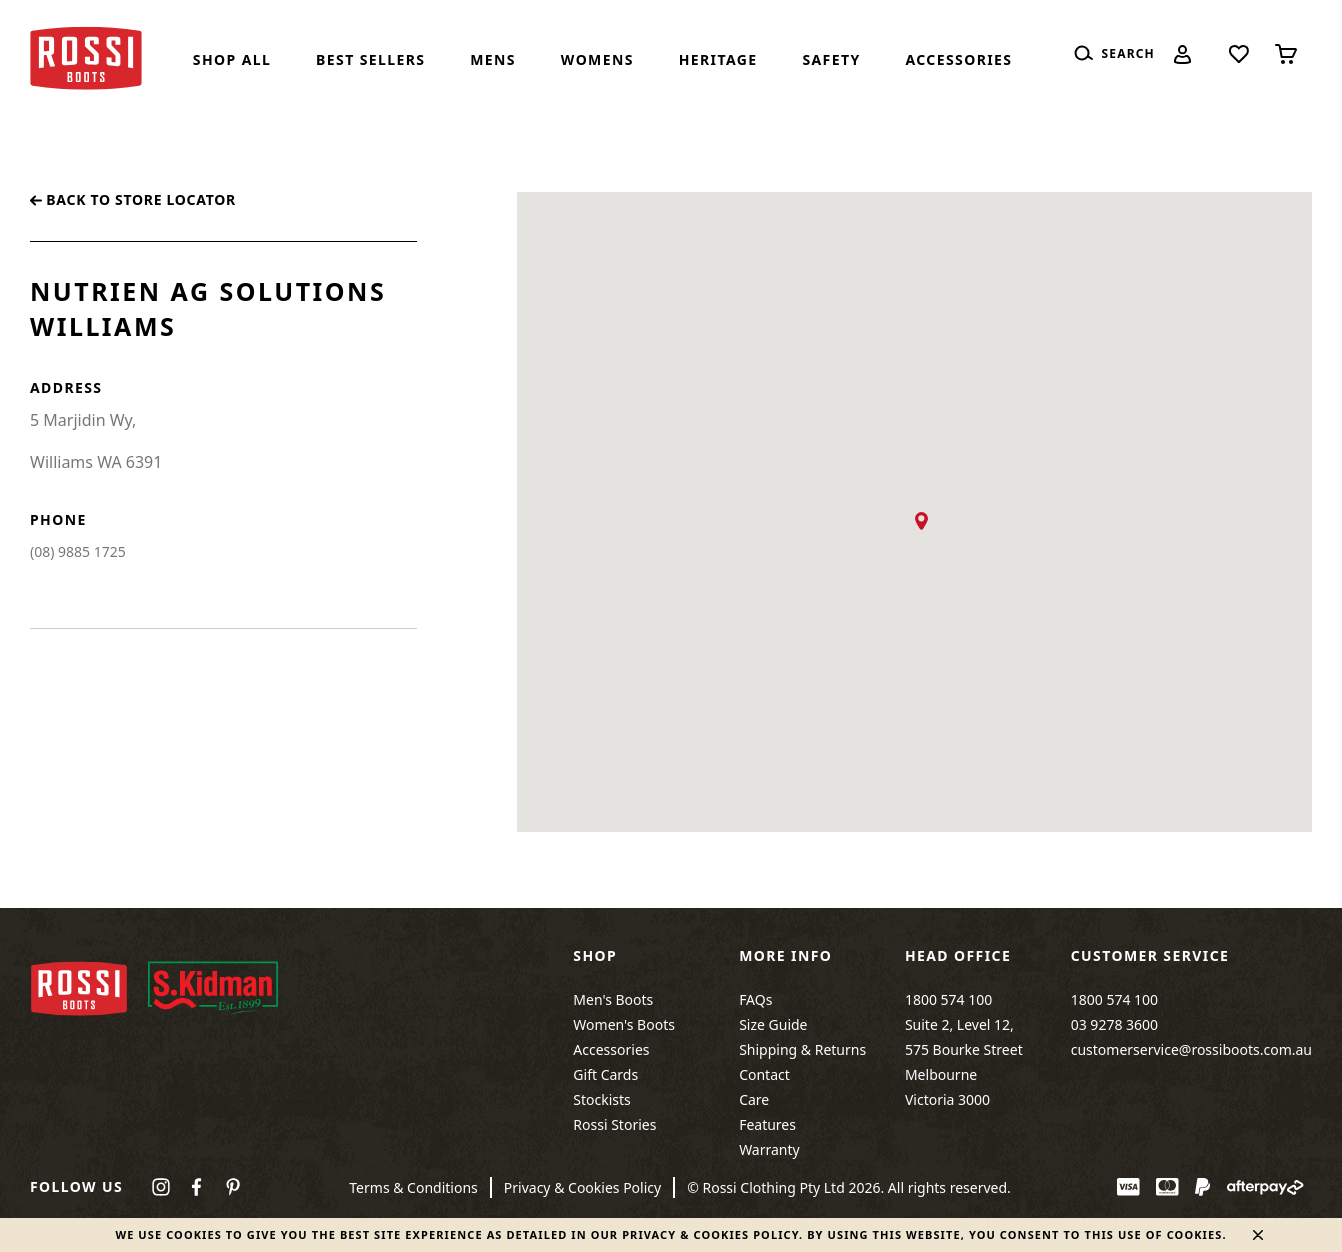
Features (767, 1124)
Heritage (718, 59)
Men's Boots (613, 999)
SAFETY (831, 59)
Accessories (958, 59)
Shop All (232, 59)
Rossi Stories (614, 1124)
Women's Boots (624, 1024)
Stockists (601, 1099)
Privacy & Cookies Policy (582, 1187)
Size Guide (773, 1024)
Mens (493, 59)
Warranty (769, 1149)
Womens (597, 59)
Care (754, 1099)
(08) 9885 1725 (78, 551)
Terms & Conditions (413, 1187)
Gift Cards (605, 1074)
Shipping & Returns (802, 1049)
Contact (764, 1074)
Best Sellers (370, 59)
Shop (595, 955)
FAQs (755, 999)
